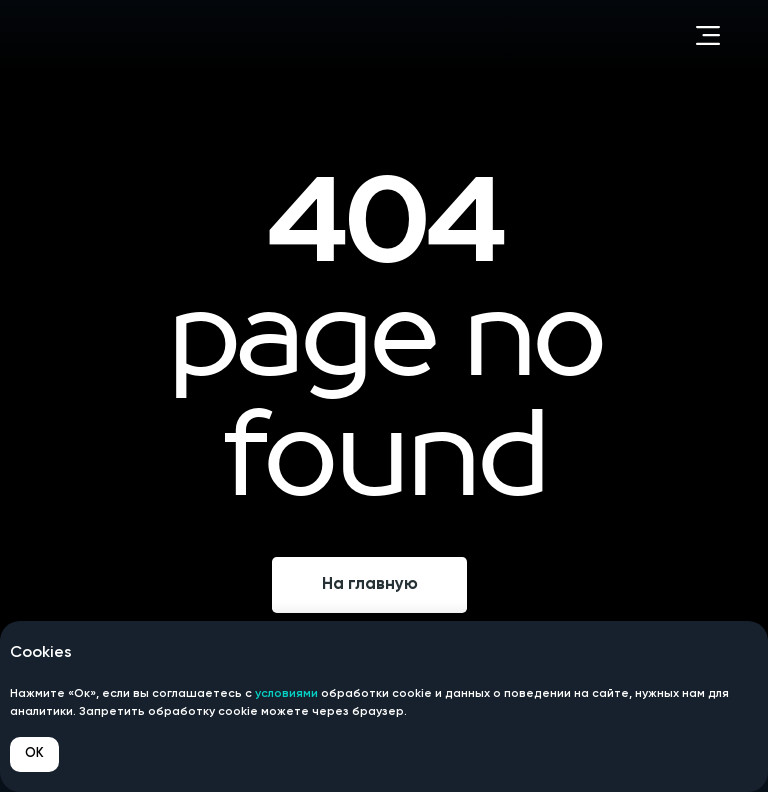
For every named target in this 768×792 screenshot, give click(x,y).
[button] (708, 35)
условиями (286, 694)
